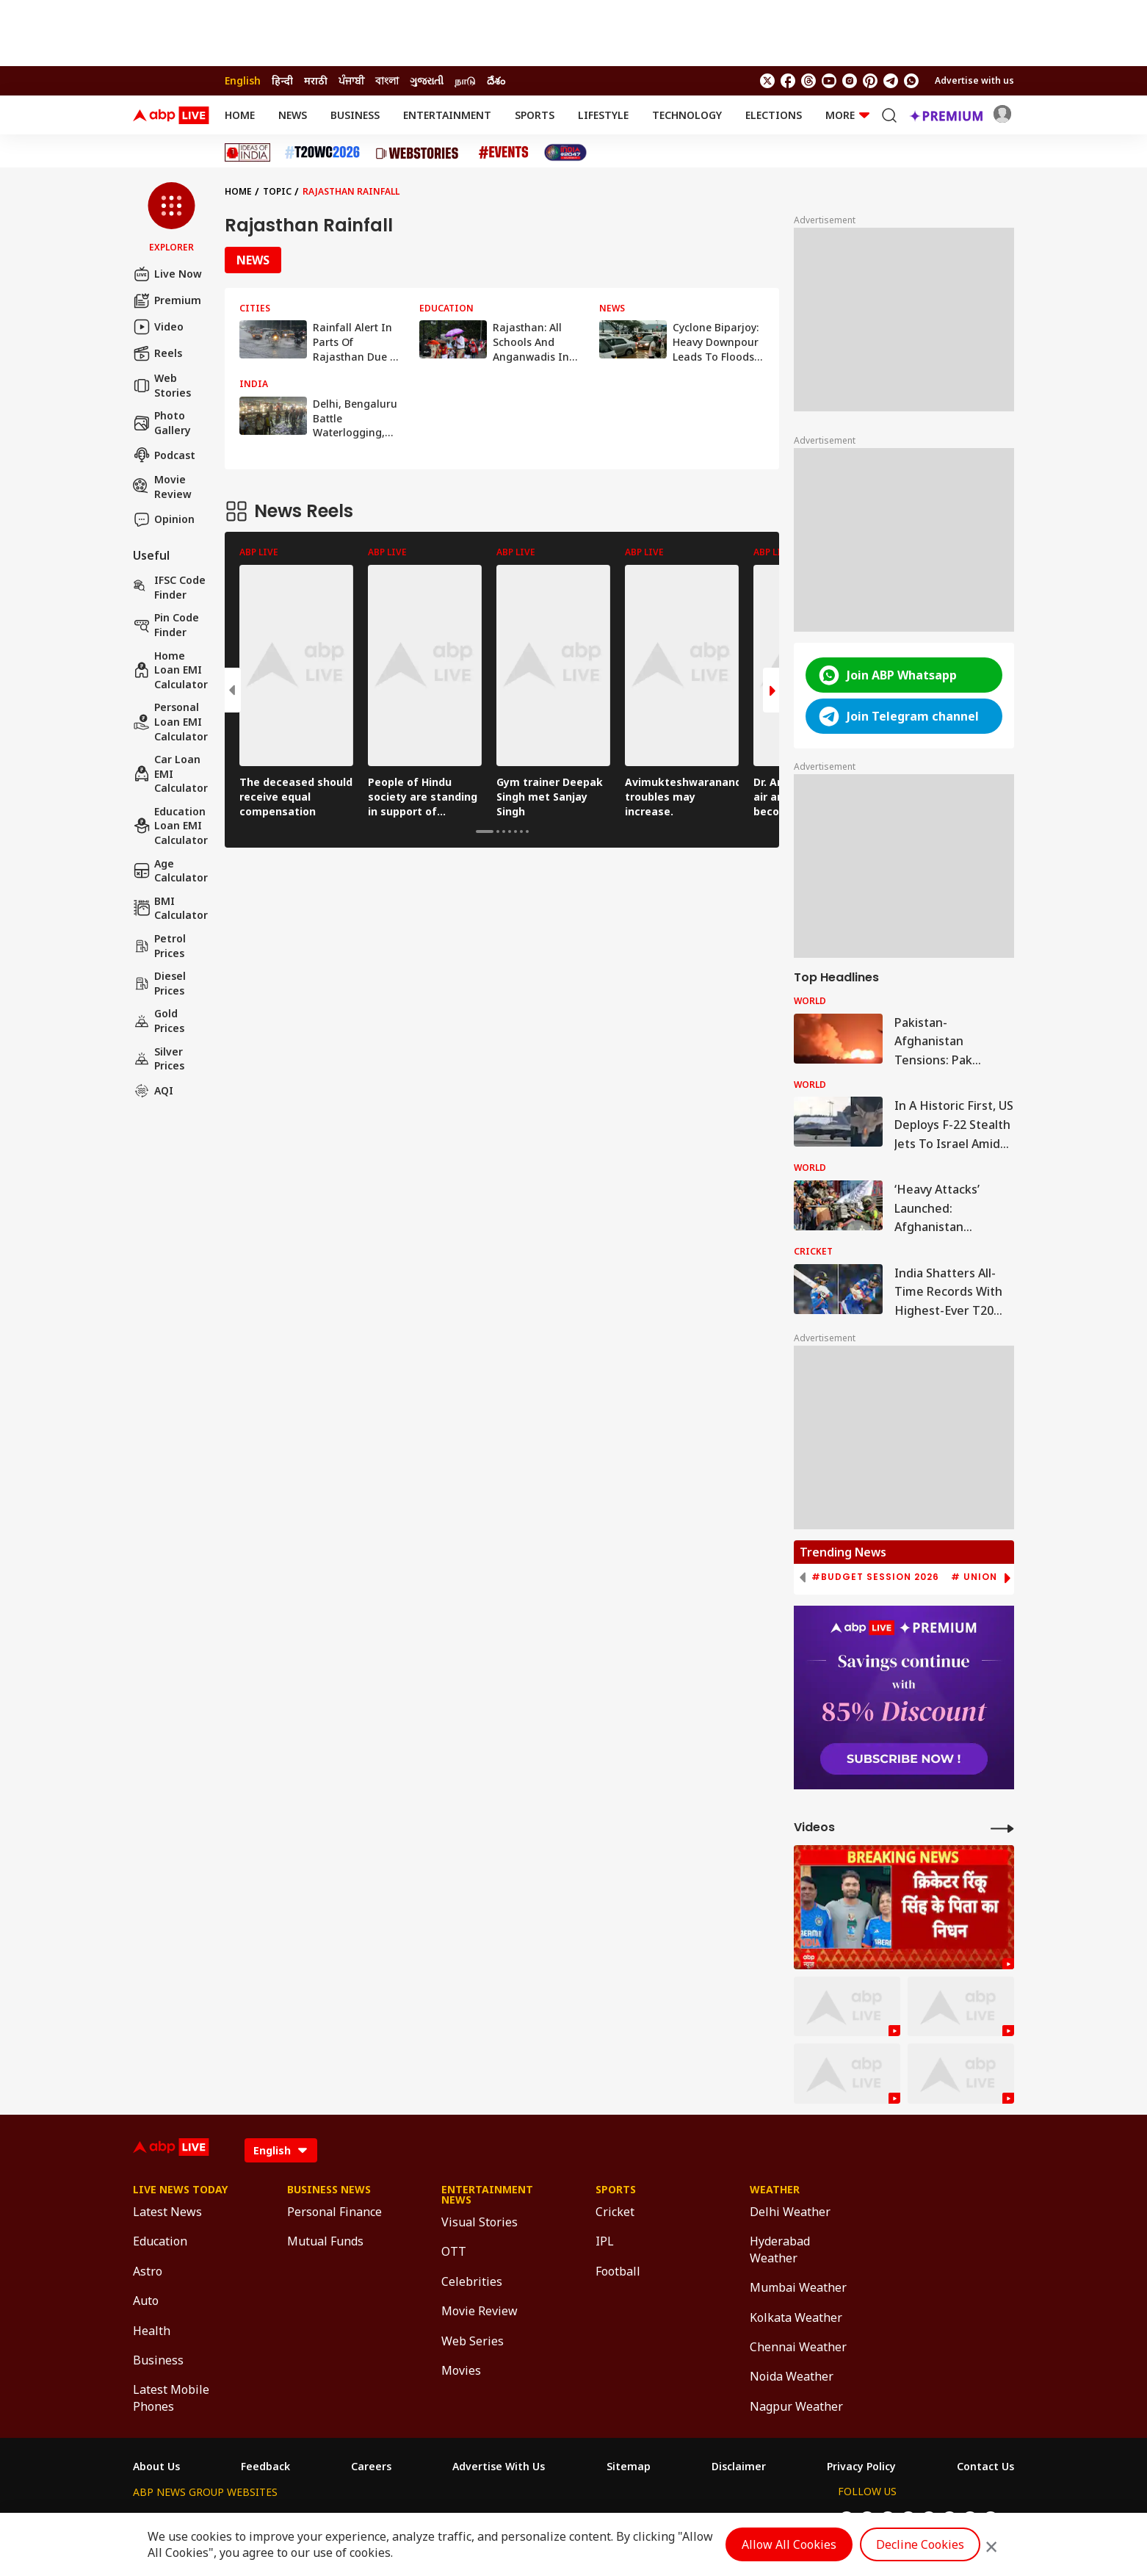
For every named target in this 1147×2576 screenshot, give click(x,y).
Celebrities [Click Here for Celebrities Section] (471, 2281)
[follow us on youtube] (829, 81)
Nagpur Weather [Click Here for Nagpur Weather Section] (796, 2406)
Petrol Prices (159, 945)
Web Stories (162, 385)
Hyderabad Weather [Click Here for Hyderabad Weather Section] (780, 2249)
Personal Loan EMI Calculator (170, 721)
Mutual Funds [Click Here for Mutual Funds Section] (325, 2241)
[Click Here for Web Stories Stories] (419, 152)
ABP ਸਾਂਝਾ (612, 2519)
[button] (171, 218)
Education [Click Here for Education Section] (160, 2241)
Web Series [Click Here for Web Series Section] (472, 2341)
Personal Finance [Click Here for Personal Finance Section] (334, 2212)
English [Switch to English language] (243, 80)
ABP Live (234, 2519)
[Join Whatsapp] (911, 81)
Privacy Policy (861, 2466)
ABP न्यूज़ (290, 2519)
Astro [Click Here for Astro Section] (147, 2271)
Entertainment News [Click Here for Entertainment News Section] (487, 2194)
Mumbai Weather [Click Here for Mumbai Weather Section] (798, 2287)
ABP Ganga (549, 2519)
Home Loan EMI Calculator (170, 670)
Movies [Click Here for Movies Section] (461, 2370)
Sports (534, 115)
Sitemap (629, 2466)
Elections (773, 115)
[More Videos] (1002, 1827)
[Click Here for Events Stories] (504, 152)
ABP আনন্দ (350, 2519)
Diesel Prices (159, 983)
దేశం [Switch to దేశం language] (496, 80)
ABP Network (165, 2519)
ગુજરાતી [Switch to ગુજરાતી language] (427, 80)
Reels (157, 353)
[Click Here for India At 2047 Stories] (565, 152)
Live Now (167, 274)
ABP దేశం (729, 2519)
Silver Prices (158, 1059)
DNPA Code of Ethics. (304, 2547)
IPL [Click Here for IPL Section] (605, 2241)
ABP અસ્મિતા (478, 2519)
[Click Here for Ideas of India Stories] (248, 152)
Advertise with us (974, 80)
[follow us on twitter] (767, 81)
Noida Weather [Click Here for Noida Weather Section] (791, 2376)
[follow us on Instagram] (849, 81)
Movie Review (162, 486)
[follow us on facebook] (788, 81)
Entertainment (447, 115)
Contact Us (985, 2466)
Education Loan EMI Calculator (170, 825)
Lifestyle (603, 115)
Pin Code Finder (166, 624)
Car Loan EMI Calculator (170, 773)
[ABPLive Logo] (171, 115)
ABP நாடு (670, 2519)
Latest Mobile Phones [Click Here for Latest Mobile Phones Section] (171, 2397)
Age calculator (170, 870)
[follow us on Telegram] (891, 81)
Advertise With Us (498, 2466)
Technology (687, 115)
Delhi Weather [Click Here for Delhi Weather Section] (790, 2212)
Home (240, 115)
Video (158, 327)
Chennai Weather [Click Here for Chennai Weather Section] (798, 2347)
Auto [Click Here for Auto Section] (146, 2300)
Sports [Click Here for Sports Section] (616, 2189)
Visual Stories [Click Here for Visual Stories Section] (479, 2222)
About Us (156, 2466)
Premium (167, 300)
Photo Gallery (162, 422)
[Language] (281, 2150)
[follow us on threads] (808, 81)
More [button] (847, 115)
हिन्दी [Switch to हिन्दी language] (282, 80)
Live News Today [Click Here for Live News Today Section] (180, 2189)
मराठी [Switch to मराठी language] (316, 80)
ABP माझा (412, 2519)
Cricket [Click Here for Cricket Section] (615, 2212)
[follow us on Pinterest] (870, 81)
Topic (277, 191)
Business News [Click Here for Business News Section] (329, 2189)
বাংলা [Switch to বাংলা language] (387, 80)
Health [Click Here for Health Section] (151, 2331)
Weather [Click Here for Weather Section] (775, 2189)
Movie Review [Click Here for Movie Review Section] (479, 2311)
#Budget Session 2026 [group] (875, 1577)
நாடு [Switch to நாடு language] (465, 80)
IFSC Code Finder (169, 587)
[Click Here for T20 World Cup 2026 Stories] (322, 152)
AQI (153, 1091)
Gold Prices (158, 1020)
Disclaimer (739, 2466)
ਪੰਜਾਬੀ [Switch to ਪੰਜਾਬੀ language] (351, 80)
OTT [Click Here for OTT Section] (453, 2251)
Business (355, 115)
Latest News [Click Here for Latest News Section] (167, 2212)
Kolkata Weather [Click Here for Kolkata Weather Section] (796, 2317)
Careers (371, 2466)
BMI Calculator (170, 908)
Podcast (164, 454)
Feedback (265, 2466)
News (292, 115)
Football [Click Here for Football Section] (618, 2271)
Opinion (164, 519)
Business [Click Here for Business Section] (158, 2360)
